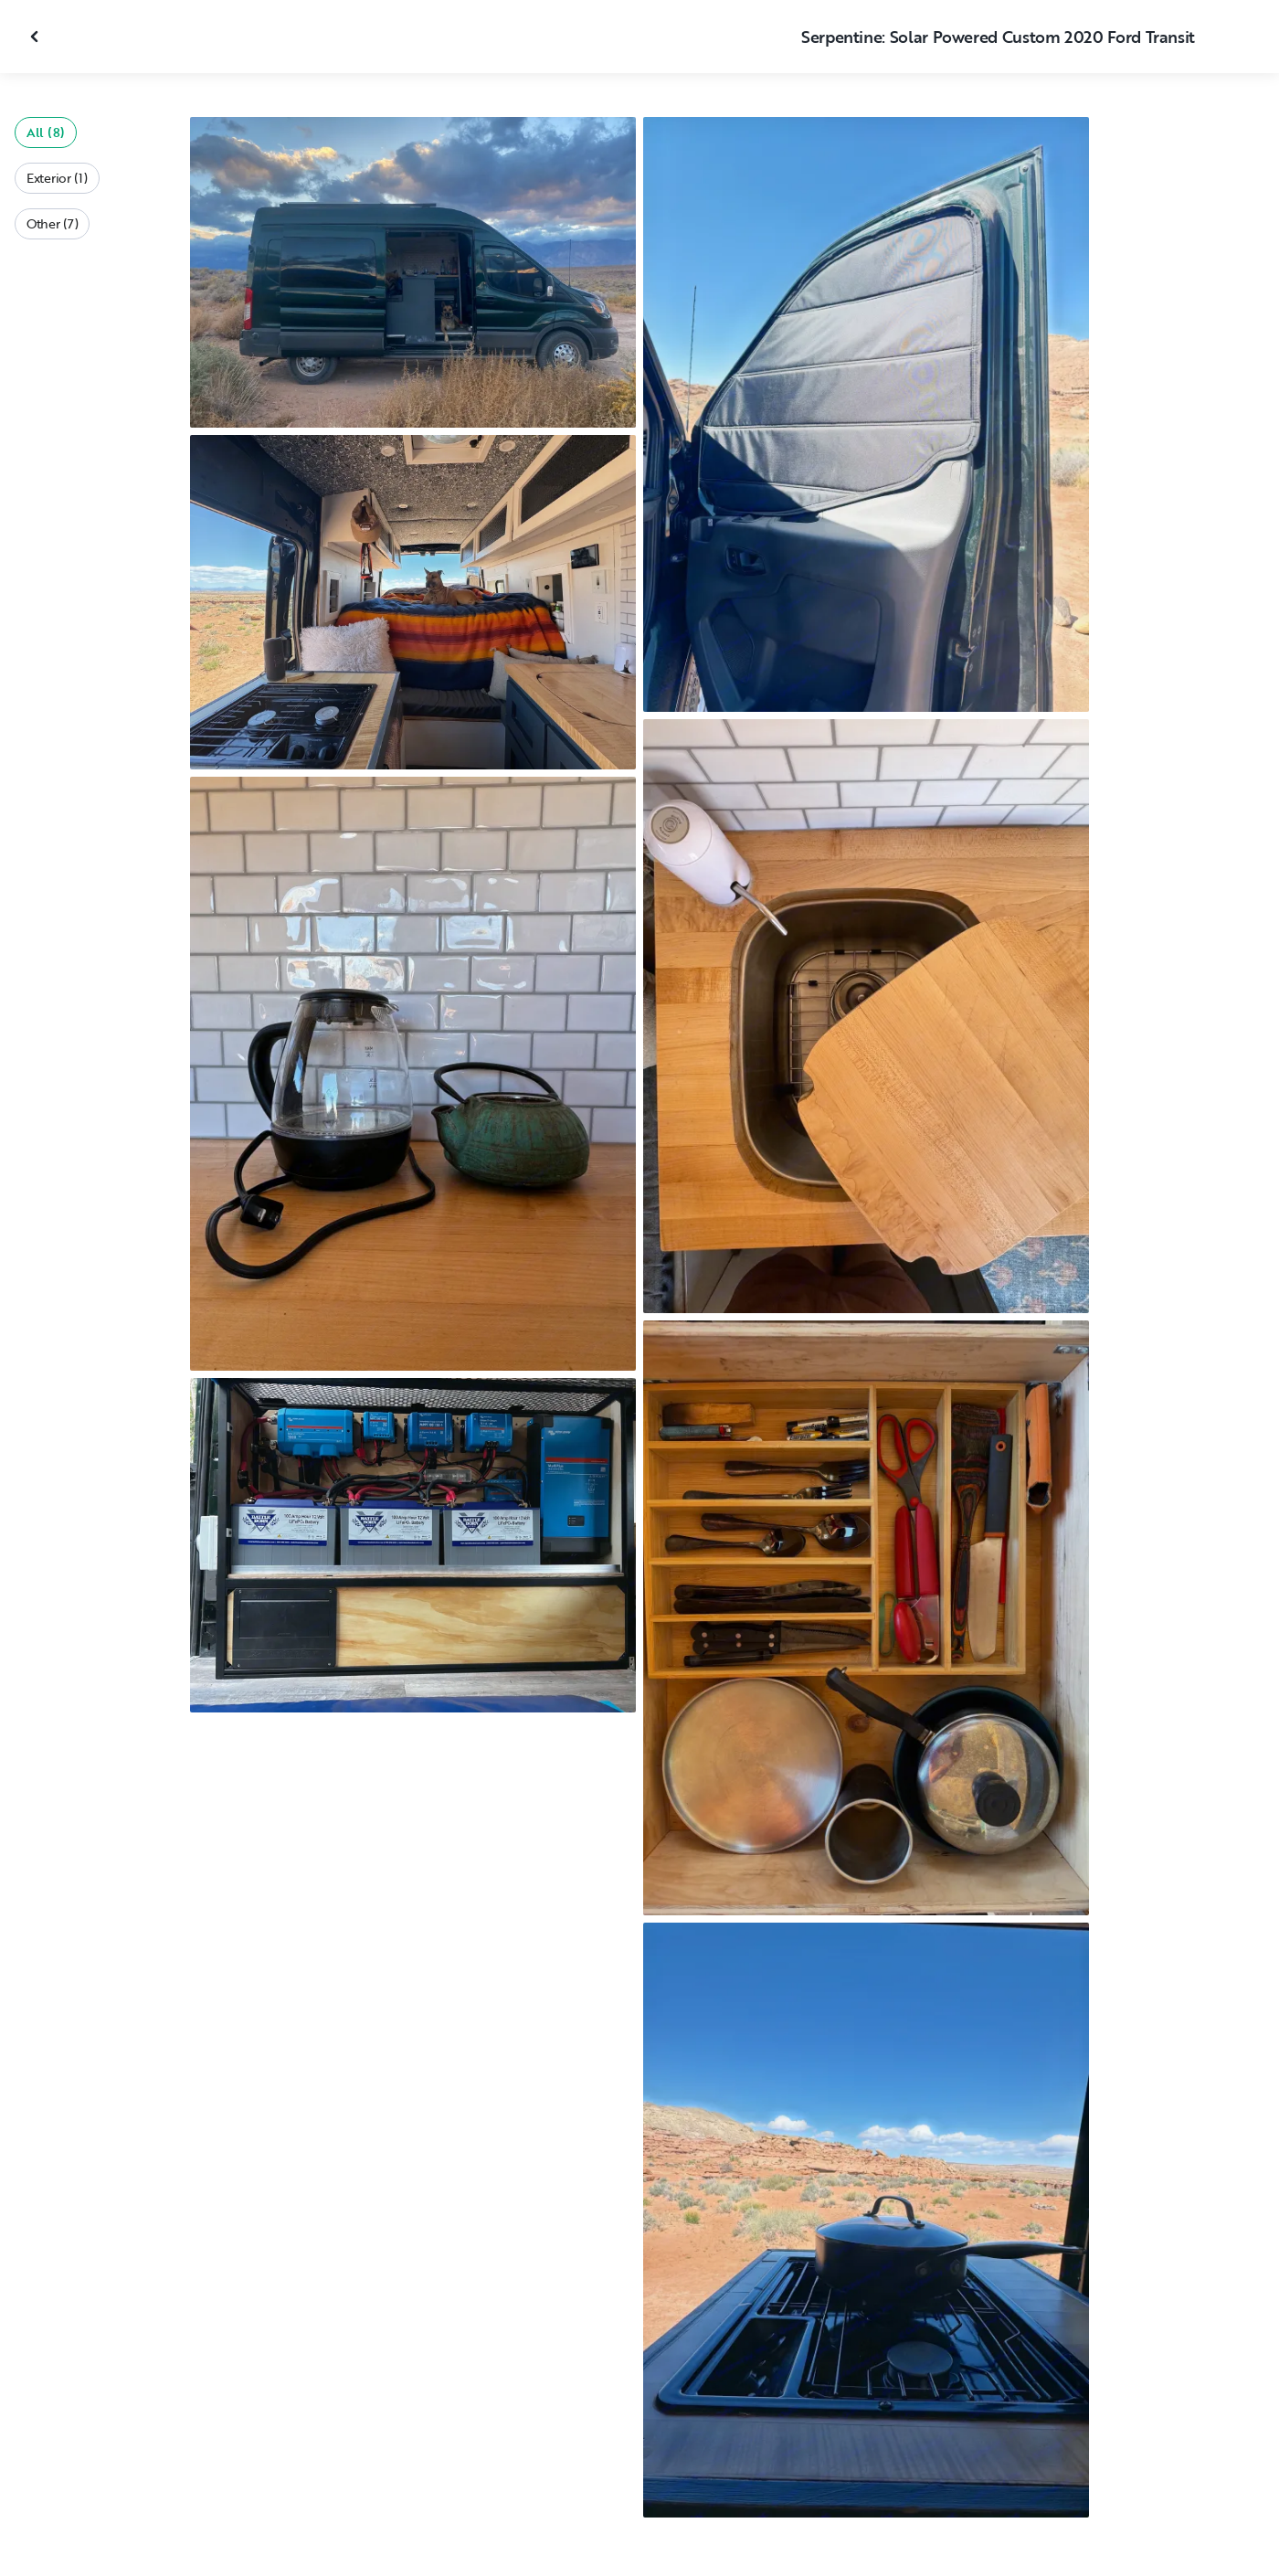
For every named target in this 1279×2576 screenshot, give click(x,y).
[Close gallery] (36, 36)
